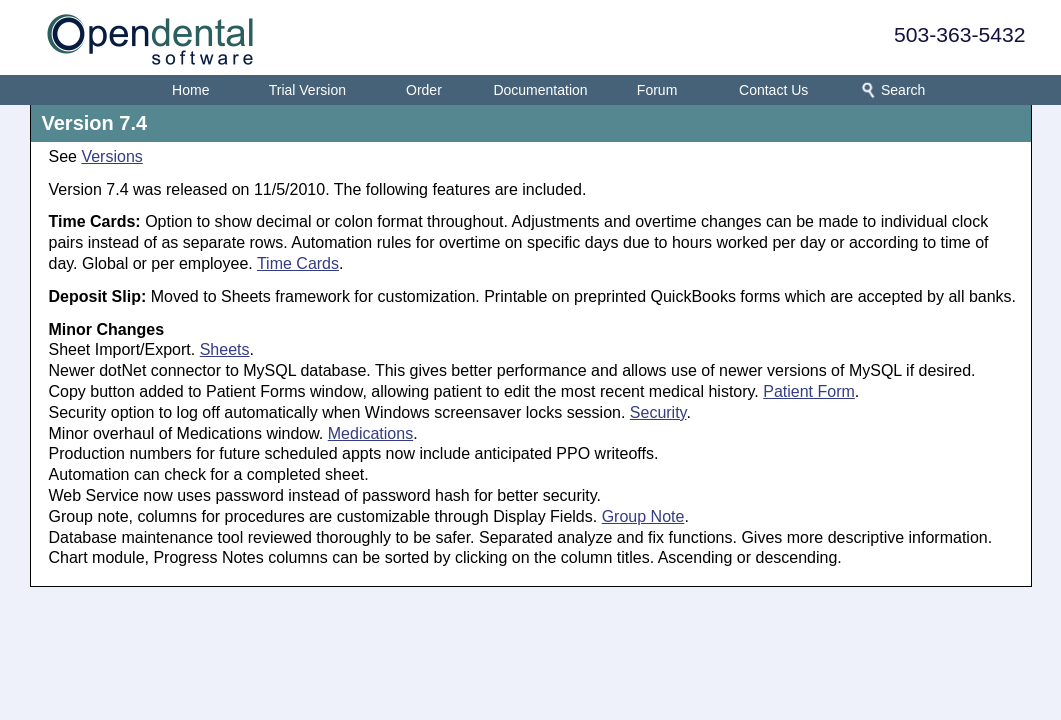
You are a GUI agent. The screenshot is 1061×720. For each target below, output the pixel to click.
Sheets (225, 349)
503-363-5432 (959, 34)
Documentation (540, 90)
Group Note (643, 516)
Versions (111, 156)
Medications (370, 433)
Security (658, 412)
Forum (657, 90)
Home (190, 90)
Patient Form (809, 391)
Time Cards (298, 263)
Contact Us (773, 90)
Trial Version (307, 90)
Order (424, 90)
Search (890, 90)
